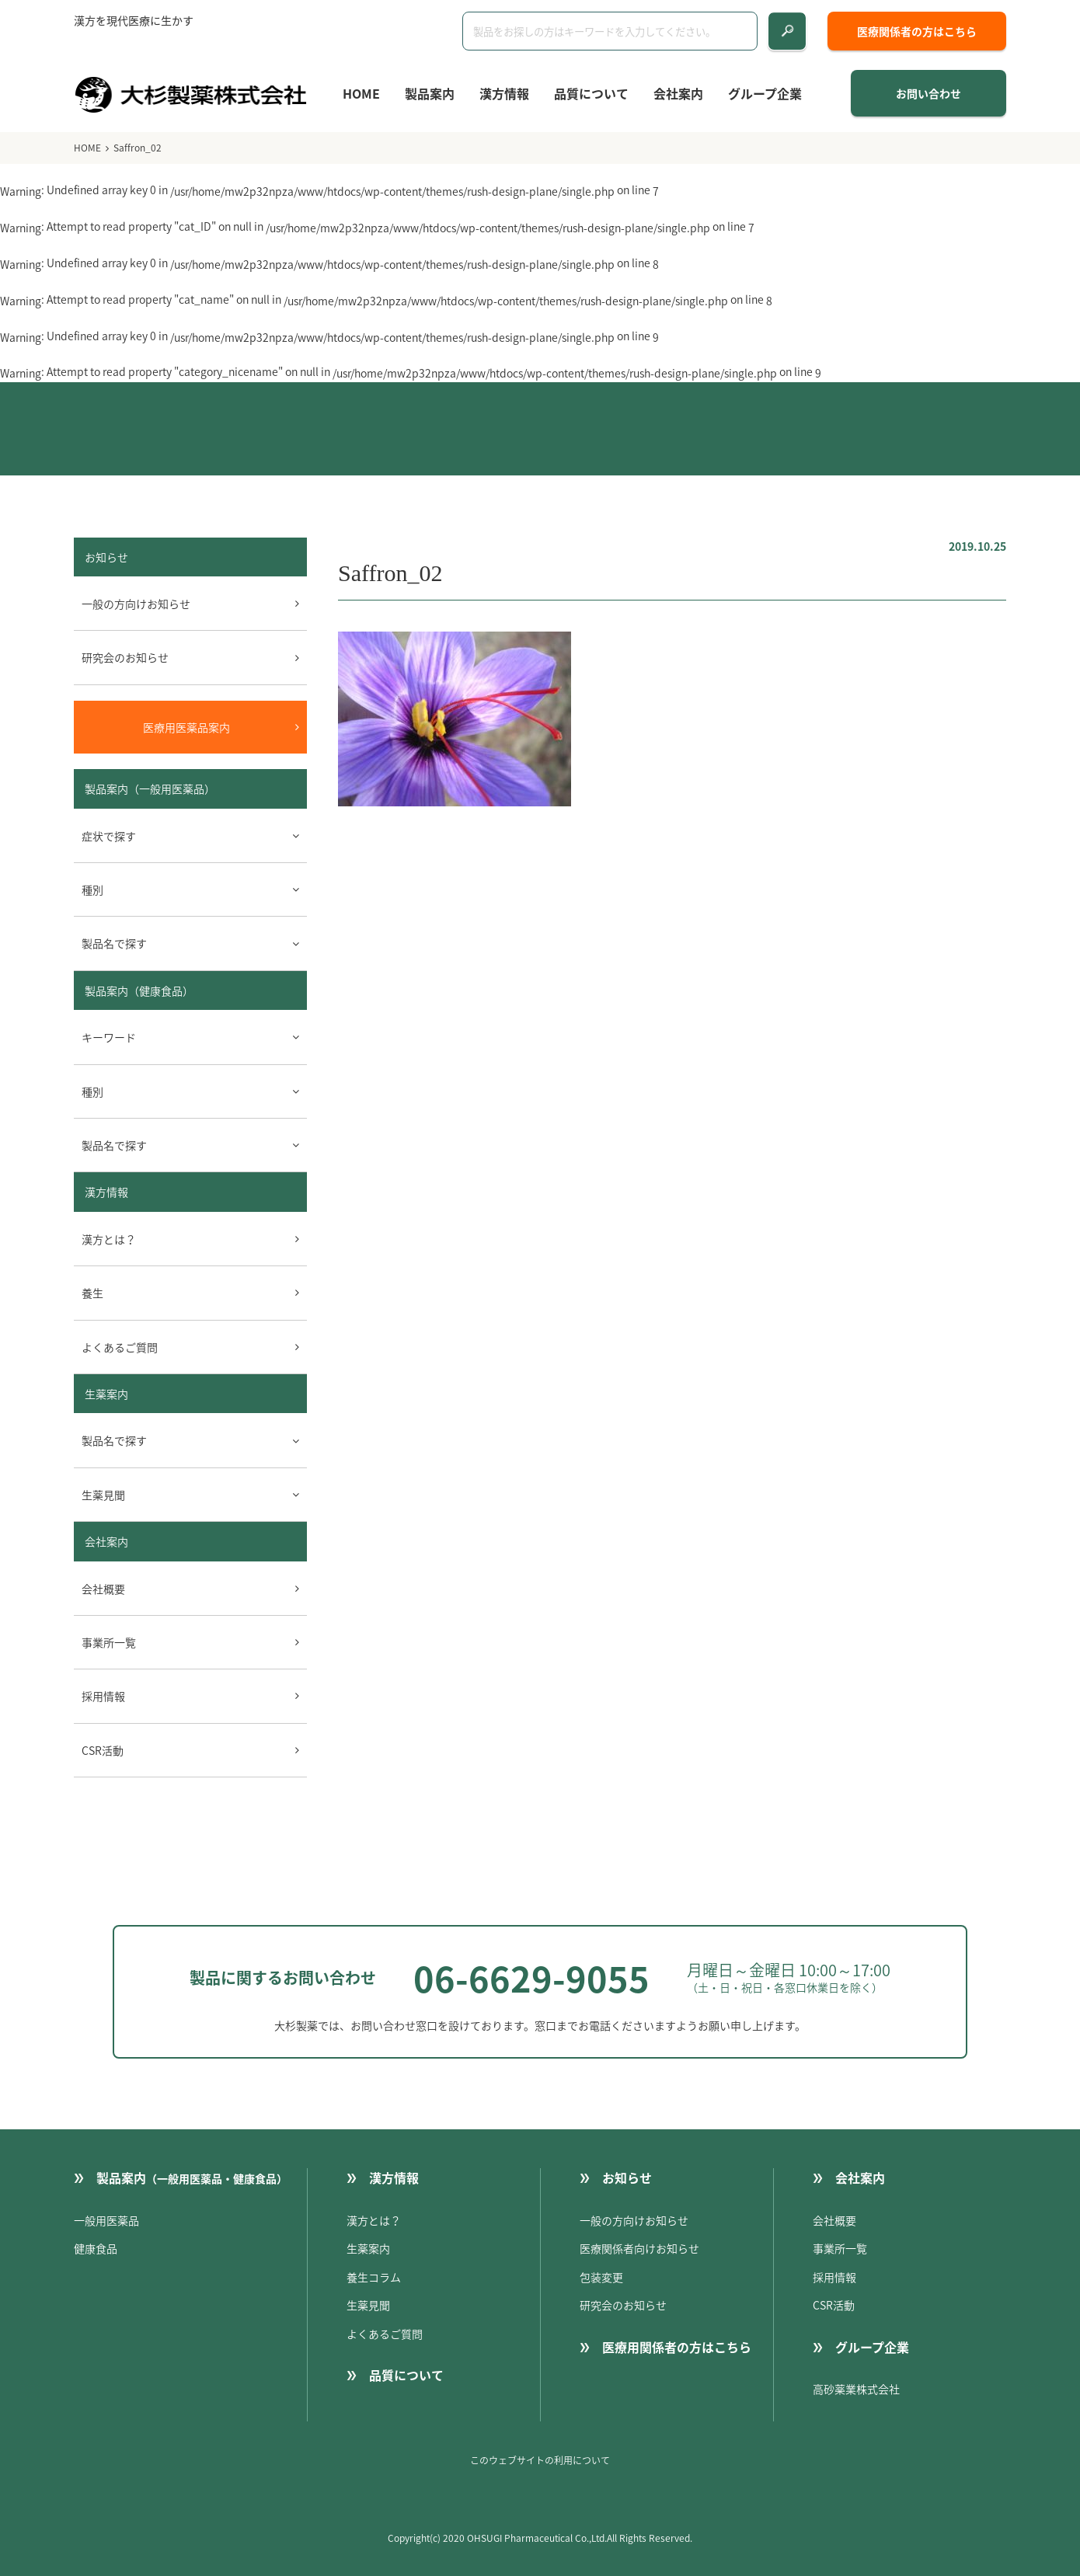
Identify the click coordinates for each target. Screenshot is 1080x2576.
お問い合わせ (928, 93)
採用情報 (103, 1696)
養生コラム (374, 2277)
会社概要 (103, 1588)
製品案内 (430, 93)
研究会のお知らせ (125, 657)
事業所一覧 (109, 1642)
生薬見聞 (368, 2305)
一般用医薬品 (106, 2220)
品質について (591, 93)
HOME (361, 93)
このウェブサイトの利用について (540, 2460)
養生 (92, 1292)
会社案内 (678, 93)
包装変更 (601, 2277)
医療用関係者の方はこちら (676, 2347)
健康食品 (95, 2248)
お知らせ (627, 2177)
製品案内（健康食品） (139, 990)
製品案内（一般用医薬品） (150, 788)
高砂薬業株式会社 (856, 2389)
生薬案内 (106, 1393)
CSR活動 (103, 1750)
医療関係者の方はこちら (917, 31)
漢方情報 (504, 93)
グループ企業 (765, 93)
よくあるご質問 (120, 1347)
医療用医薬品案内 (186, 727)
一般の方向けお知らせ (136, 603)
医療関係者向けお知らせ (639, 2248)
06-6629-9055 (531, 1977)
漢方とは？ (109, 1239)
